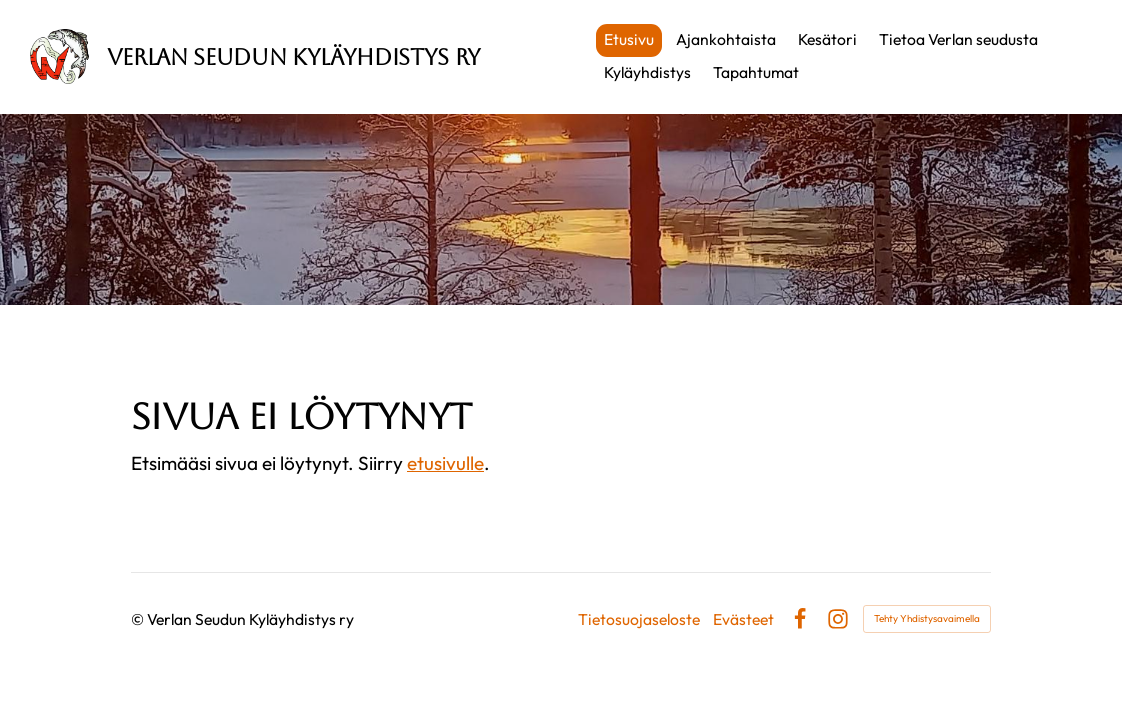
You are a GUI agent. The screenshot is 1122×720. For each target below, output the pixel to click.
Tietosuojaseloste (639, 620)
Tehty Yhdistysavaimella (927, 618)
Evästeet (743, 620)
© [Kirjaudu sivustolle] (139, 619)
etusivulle (445, 463)
